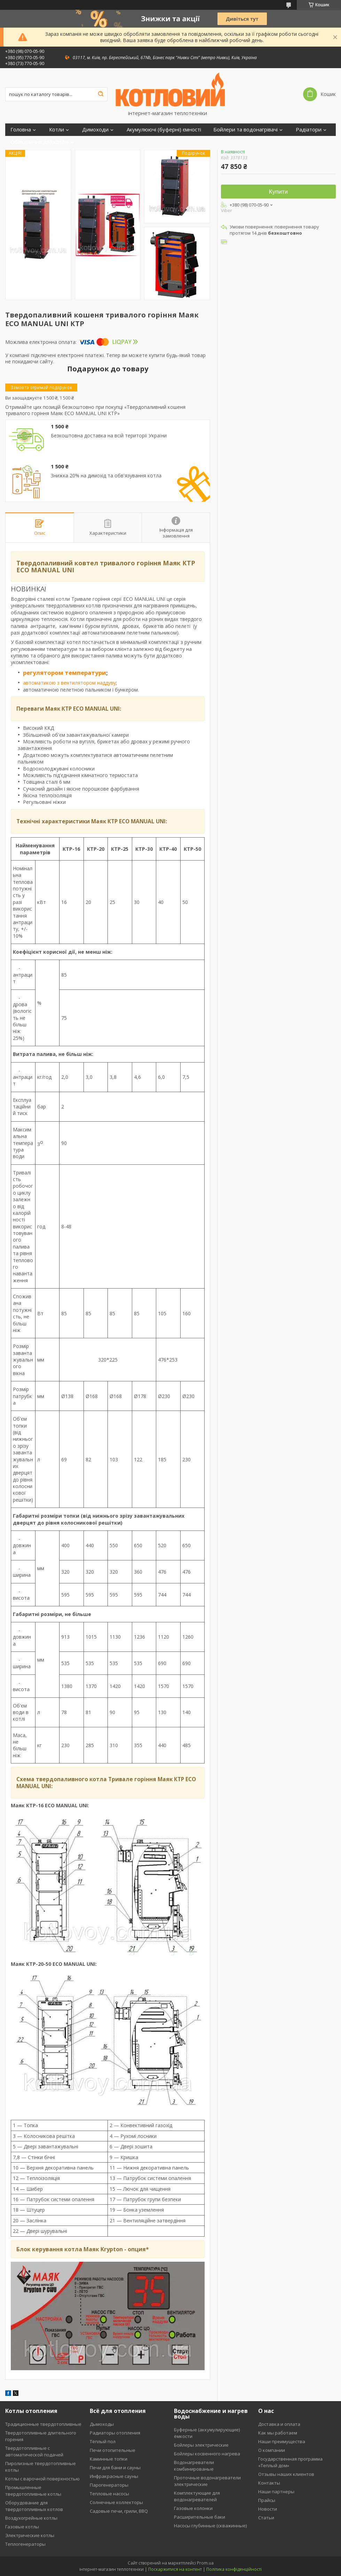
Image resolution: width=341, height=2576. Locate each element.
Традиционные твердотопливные (43, 2424)
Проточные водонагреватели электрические (207, 2480)
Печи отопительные (112, 2450)
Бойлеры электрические (201, 2445)
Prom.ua (205, 2563)
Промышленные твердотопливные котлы (33, 2490)
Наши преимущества (281, 2441)
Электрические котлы (29, 2535)
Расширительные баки (199, 2517)
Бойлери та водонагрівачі (245, 129)
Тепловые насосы (109, 2493)
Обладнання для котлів (39, 142)
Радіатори (309, 129)
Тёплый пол (103, 2441)
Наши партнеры (276, 2491)
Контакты (269, 2483)
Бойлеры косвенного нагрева (207, 2453)
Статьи (266, 2517)
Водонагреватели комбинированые (194, 2465)
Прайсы (266, 2500)
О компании (271, 2450)
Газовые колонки (193, 2508)
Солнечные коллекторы (116, 2502)
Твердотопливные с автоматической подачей (34, 2451)
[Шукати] (101, 94)
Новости (267, 2509)
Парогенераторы (109, 2485)
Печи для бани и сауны (115, 2467)
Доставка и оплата (279, 2424)
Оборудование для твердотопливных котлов (34, 2506)
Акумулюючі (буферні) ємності (164, 129)
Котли (56, 129)
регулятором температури (64, 673)
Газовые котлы (22, 2526)
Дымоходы (102, 2424)
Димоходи (95, 129)
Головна (20, 129)
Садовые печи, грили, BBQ (119, 2511)
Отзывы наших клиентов (286, 2474)
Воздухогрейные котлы (31, 2518)
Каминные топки (108, 2459)
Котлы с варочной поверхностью (42, 2479)
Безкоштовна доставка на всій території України (109, 436)
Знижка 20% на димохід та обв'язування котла (106, 476)
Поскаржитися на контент (175, 2569)
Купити (278, 191)
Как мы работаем (277, 2433)
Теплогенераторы (25, 2544)
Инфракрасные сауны (114, 2476)
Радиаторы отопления (115, 2433)
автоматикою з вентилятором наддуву (69, 682)
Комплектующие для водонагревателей (197, 2496)
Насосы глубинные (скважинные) (210, 2525)
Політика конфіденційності (234, 2569)
